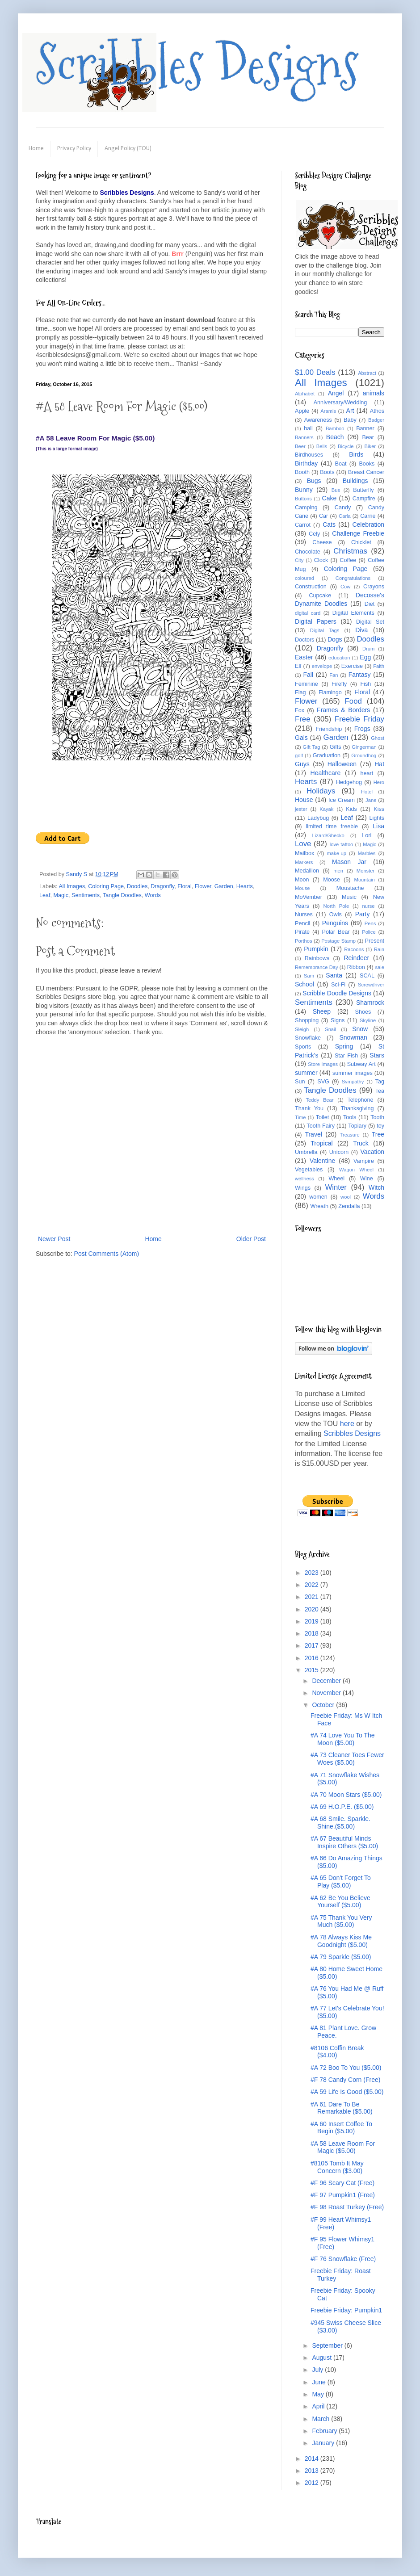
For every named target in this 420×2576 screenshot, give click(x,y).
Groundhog (363, 755)
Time (300, 1117)
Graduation (326, 755)
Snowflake (308, 1038)
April (319, 2406)
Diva (361, 630)
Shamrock (370, 1002)
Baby (350, 420)
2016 (312, 1657)
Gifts (335, 747)
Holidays (321, 791)
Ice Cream (341, 800)
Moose (331, 880)
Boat (341, 464)
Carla (345, 516)
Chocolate (307, 552)
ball (308, 428)
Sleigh (302, 1029)
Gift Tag (311, 747)
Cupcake (320, 595)
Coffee (348, 560)
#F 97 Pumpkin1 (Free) (343, 2194)
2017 (312, 1645)
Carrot (303, 525)
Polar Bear (336, 932)
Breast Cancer (366, 472)
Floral (184, 886)
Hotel (367, 791)
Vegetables (309, 1169)
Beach (335, 437)
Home (36, 148)
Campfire (364, 498)
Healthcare (326, 772)
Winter (335, 1187)
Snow (360, 1028)
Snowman (353, 1037)
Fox (299, 710)
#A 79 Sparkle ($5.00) (341, 1956)
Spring (344, 1046)
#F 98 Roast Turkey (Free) (347, 2207)
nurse (368, 906)
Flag (300, 692)
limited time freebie (332, 826)
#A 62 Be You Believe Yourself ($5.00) (340, 1901)
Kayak (326, 809)
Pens (370, 923)
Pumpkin (316, 948)
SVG (323, 1081)
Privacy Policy (74, 148)
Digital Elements (353, 613)
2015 (312, 1670)
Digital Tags (325, 630)
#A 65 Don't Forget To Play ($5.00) (341, 1881)
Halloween (342, 764)
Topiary (357, 1126)
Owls (335, 914)
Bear (368, 437)
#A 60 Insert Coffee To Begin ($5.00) (341, 2127)
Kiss (379, 809)
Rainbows (317, 958)
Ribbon (356, 967)
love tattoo (341, 844)
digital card (307, 613)
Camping (306, 507)
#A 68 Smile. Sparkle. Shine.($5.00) (340, 1822)
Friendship (328, 729)
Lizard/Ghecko (328, 835)
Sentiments (85, 895)
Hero (379, 782)
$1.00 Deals (315, 372)
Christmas (350, 551)
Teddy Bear (319, 1100)
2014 (312, 2458)
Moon (302, 880)
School (304, 984)
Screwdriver (371, 984)
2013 (312, 2470)
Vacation (372, 1151)
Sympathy (353, 1081)
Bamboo (335, 428)
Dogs (335, 639)
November (327, 1692)
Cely (314, 534)
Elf (298, 666)
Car (323, 516)
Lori (366, 835)
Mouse (302, 888)
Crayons (373, 586)
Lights (376, 818)
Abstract (367, 373)
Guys (302, 764)
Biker (370, 446)
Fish (365, 684)
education (339, 657)
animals (373, 393)
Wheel (336, 1178)
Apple (302, 411)
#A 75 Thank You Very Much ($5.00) (341, 1921)
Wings (303, 1188)
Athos (377, 411)
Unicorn (339, 1152)
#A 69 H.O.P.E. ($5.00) (342, 1806)
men (338, 870)
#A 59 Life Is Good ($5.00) (347, 2091)
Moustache (350, 888)
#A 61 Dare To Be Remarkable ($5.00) (342, 2108)
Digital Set (370, 622)
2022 (312, 1584)
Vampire (363, 1161)
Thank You (309, 1108)
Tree (378, 1134)
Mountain (364, 879)
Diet (369, 604)
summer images (352, 1073)
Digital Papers (315, 621)
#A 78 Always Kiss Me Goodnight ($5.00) (341, 1941)
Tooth (377, 1117)
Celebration (368, 524)
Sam (309, 975)
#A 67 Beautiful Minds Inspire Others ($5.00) (344, 1842)
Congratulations (353, 578)
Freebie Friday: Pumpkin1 (346, 2310)
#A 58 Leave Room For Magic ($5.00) (343, 2147)
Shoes (363, 1012)
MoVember (308, 897)
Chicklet (361, 542)
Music (349, 897)
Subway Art (361, 1064)
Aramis (328, 411)
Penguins (335, 923)
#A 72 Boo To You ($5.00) (346, 2067)
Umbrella (306, 1152)
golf (299, 755)
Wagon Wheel (356, 1169)
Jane (370, 800)
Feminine (306, 684)
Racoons (354, 949)
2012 (312, 2482)
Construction (311, 586)
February (325, 2430)
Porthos (303, 941)
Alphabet (305, 393)
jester (301, 809)
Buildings (355, 480)
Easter (304, 657)
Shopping (307, 1020)
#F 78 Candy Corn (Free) (345, 2079)
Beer (300, 446)
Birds (356, 454)
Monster (365, 870)
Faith (378, 666)
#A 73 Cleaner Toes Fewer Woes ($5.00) (347, 1758)
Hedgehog (349, 782)
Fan (333, 675)
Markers (304, 862)
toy (380, 1126)
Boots (327, 472)
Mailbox (304, 853)
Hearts (244, 886)
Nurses (304, 914)
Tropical (321, 1143)
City (299, 560)
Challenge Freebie (358, 533)
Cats (329, 524)
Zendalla (349, 1206)
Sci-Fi (338, 985)
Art (350, 410)
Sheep (322, 1011)
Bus (336, 490)
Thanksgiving (357, 1108)
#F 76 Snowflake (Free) (343, 2258)
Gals (301, 737)
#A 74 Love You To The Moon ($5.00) (343, 1739)
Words (153, 895)
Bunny (304, 489)
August (322, 2357)
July (318, 2369)
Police (368, 932)
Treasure (349, 1134)
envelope (322, 666)
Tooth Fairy (321, 1126)
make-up (337, 853)
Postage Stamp (338, 941)
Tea (379, 1091)
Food (353, 701)
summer (306, 1072)
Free (303, 719)
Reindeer (356, 957)
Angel (336, 393)
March (321, 2418)
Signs (338, 1020)
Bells (321, 446)
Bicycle (345, 446)
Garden (223, 886)
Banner (365, 428)
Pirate (302, 932)
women (318, 1197)
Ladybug (318, 818)
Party (362, 914)
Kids (351, 809)
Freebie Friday (359, 719)
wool (345, 1197)
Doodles (137, 886)
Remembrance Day (316, 967)
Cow (345, 586)
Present (374, 941)
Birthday (306, 463)
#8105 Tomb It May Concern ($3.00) (337, 2167)
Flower (203, 886)
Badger (376, 420)
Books (366, 464)
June (319, 2382)
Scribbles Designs (197, 65)
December (327, 1680)
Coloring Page (106, 886)
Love (303, 843)
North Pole (336, 906)
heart (367, 773)
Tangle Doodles (122, 895)
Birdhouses (309, 455)
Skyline (368, 1020)
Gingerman (364, 747)
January (324, 2442)
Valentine (322, 1160)
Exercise (352, 666)
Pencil (302, 923)
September (328, 2345)
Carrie (367, 516)
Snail (330, 1029)
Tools (349, 1117)
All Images (72, 886)
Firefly (339, 684)
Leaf (44, 895)
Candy (343, 507)
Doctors (304, 640)
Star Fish (346, 1056)
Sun (300, 1081)
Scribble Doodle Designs (336, 993)
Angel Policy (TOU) (128, 148)
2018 (312, 1633)
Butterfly (363, 490)
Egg (365, 657)
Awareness (318, 420)
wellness (304, 1178)
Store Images (323, 1064)
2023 (312, 1572)
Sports (303, 1047)
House (304, 799)
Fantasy (360, 674)
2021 (312, 1596)
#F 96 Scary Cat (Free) (342, 2182)
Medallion (307, 871)
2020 (312, 1609)
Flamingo (330, 692)
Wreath (319, 1206)
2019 (312, 1621)
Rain (379, 949)
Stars (377, 1055)
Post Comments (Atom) (106, 1253)
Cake (329, 498)
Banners (304, 437)
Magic (61, 895)
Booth (302, 472)
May (318, 2394)
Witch (376, 1187)
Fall (308, 674)
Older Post (251, 1238)
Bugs (314, 480)
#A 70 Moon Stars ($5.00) (346, 1794)
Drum (368, 648)
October (324, 1704)
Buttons (303, 498)
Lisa (378, 826)
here (347, 1423)
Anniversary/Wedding (340, 402)
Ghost (377, 738)
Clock (321, 560)
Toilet (322, 1117)
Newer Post (54, 1238)
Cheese (322, 542)
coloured (304, 578)
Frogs (362, 728)
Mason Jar (349, 861)
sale (379, 967)
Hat (379, 764)
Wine (366, 1178)
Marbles (367, 853)
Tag (379, 1081)
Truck (360, 1143)
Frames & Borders (343, 709)
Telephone (360, 1100)
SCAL (367, 976)
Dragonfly (162, 886)
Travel (313, 1134)
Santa (334, 975)
